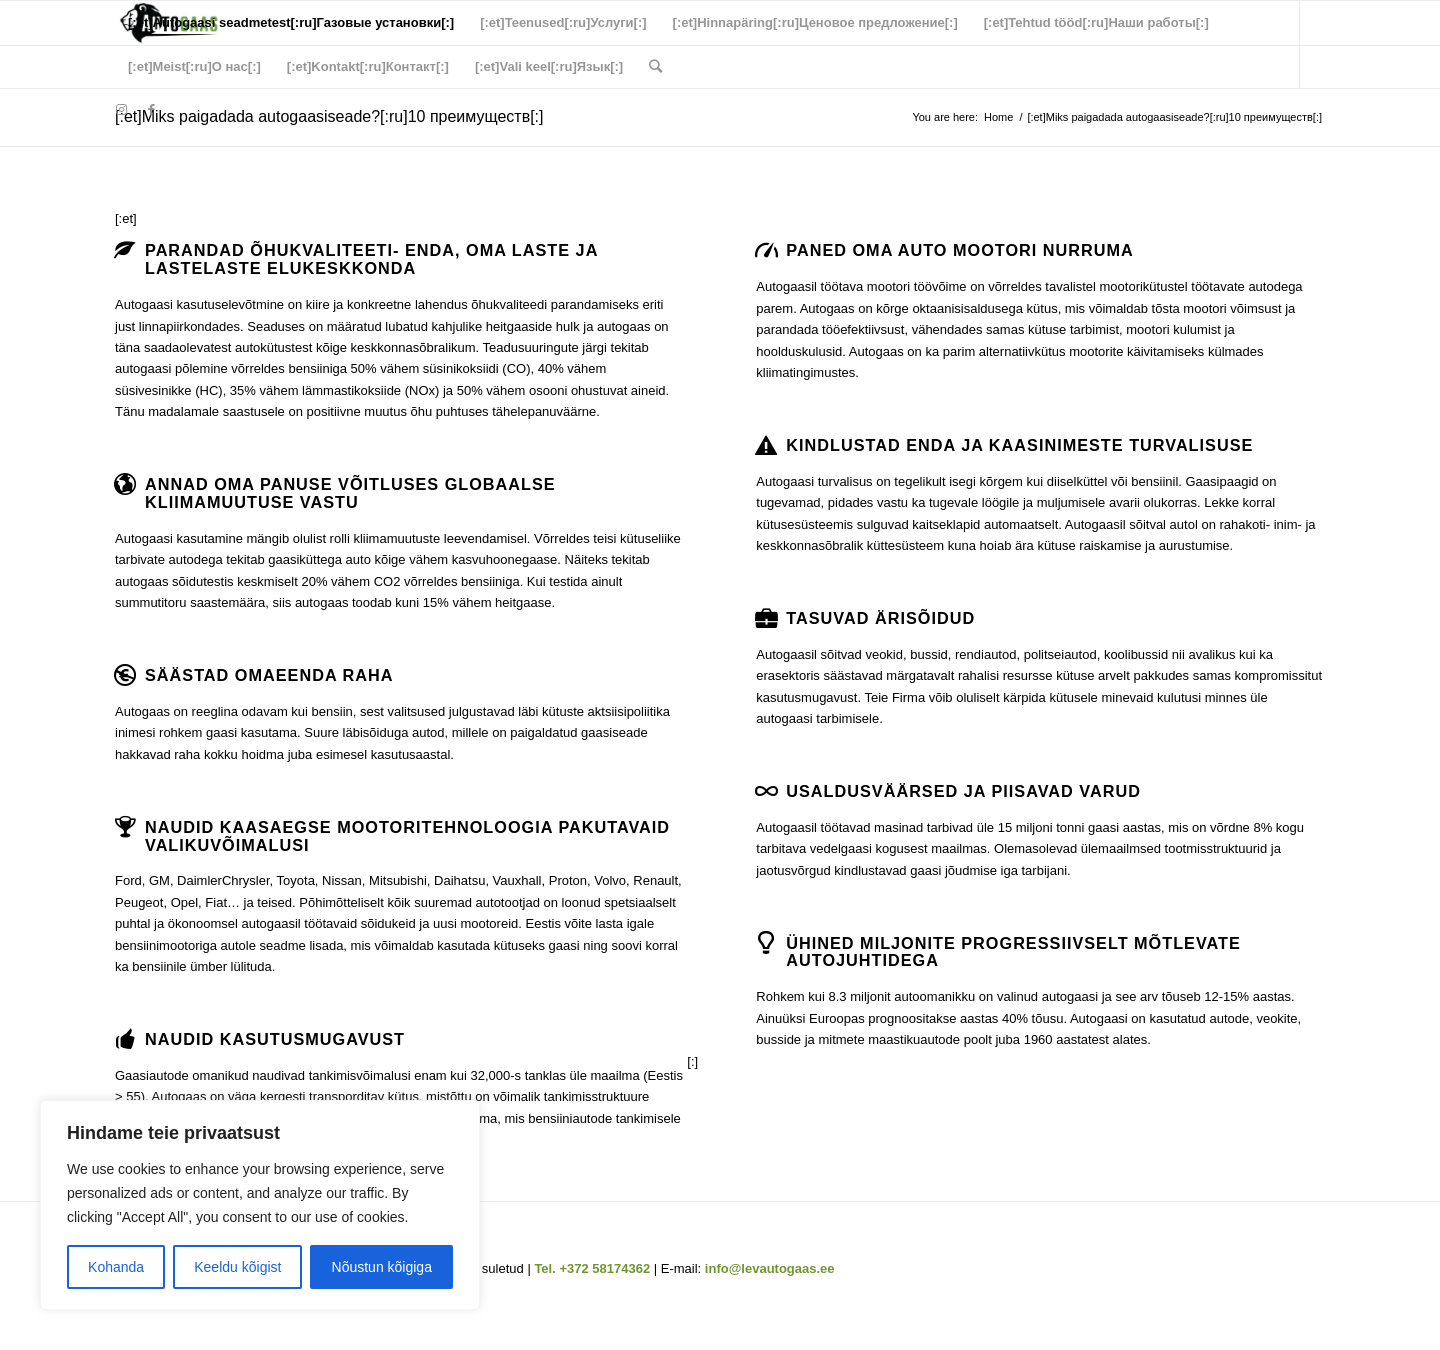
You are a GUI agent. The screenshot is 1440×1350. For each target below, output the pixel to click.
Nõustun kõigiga (382, 1267)
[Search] (655, 67)
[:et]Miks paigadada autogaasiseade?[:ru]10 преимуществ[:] (329, 116)
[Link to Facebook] (151, 110)
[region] (260, 1205)
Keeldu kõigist (237, 1267)
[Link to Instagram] (121, 110)
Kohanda (116, 1267)
